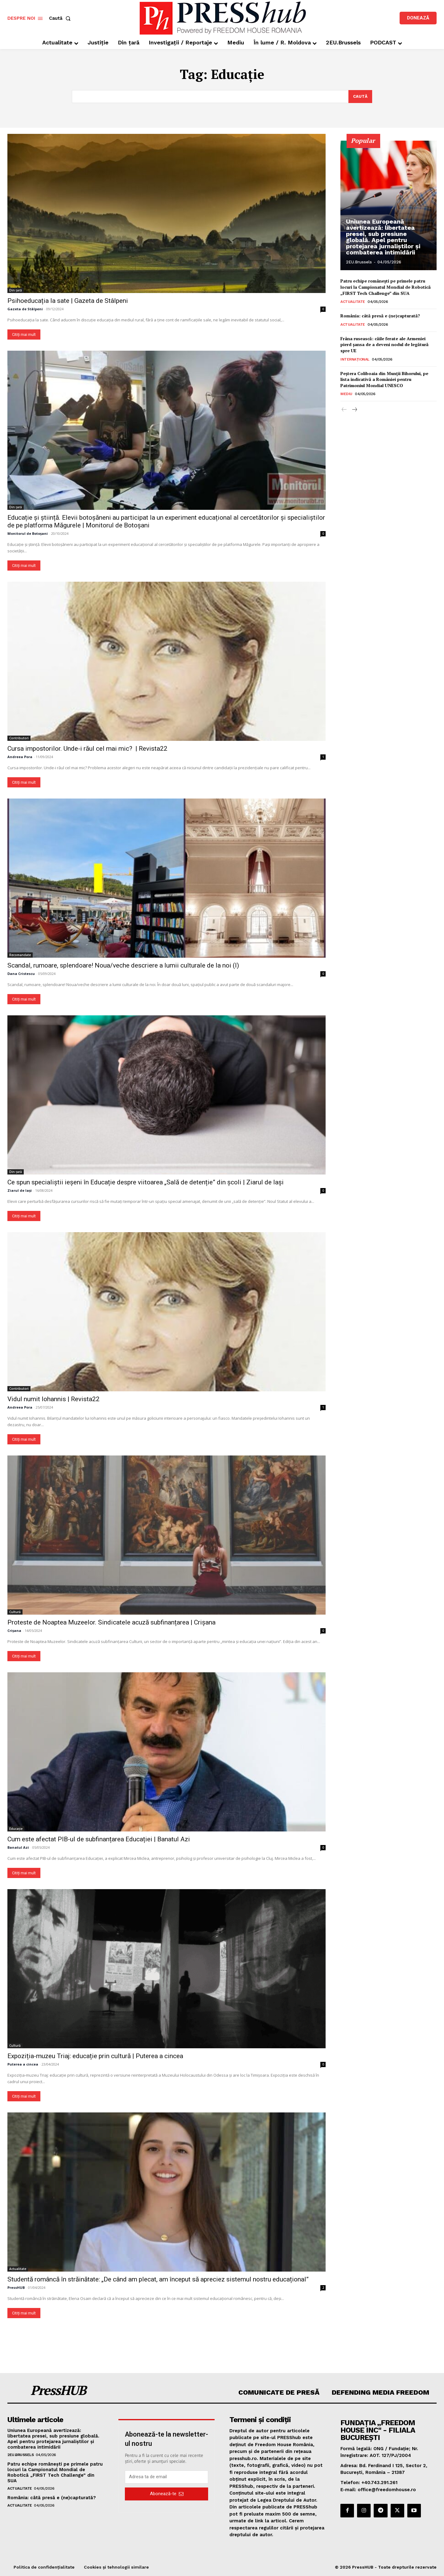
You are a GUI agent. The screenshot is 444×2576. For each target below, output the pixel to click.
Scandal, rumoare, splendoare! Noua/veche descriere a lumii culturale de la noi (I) (123, 965)
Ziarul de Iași (19, 1190)
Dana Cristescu (21, 973)
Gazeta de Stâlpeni (25, 309)
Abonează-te (166, 2494)
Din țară (15, 290)
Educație (16, 1829)
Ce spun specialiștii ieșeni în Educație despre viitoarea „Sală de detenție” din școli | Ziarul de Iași (145, 1182)
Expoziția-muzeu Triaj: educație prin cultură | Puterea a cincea (95, 2056)
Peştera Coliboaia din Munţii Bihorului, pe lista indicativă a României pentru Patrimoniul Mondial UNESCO (384, 379)
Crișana (14, 1630)
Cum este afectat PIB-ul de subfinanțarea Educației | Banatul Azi (98, 1839)
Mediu (346, 394)
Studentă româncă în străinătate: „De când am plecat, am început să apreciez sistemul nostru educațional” (158, 2279)
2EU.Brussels (359, 262)
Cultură (15, 1612)
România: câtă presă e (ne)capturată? (380, 316)
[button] (61, 18)
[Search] (360, 96)
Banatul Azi (18, 1847)
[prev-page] (344, 410)
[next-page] (354, 410)
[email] (166, 2477)
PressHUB (16, 2287)
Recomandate (20, 955)
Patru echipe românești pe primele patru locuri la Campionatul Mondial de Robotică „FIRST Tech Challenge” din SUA (385, 287)
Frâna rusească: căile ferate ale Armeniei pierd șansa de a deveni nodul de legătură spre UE (384, 344)
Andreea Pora (19, 756)
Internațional (354, 359)
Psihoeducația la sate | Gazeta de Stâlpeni (67, 300)
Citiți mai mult (24, 334)
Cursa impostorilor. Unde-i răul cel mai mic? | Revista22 (87, 748)
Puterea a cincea (22, 2064)
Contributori (19, 738)
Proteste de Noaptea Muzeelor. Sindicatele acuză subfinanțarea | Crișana (111, 1622)
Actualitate (17, 2269)
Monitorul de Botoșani (27, 533)
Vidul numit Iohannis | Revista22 (53, 1399)
